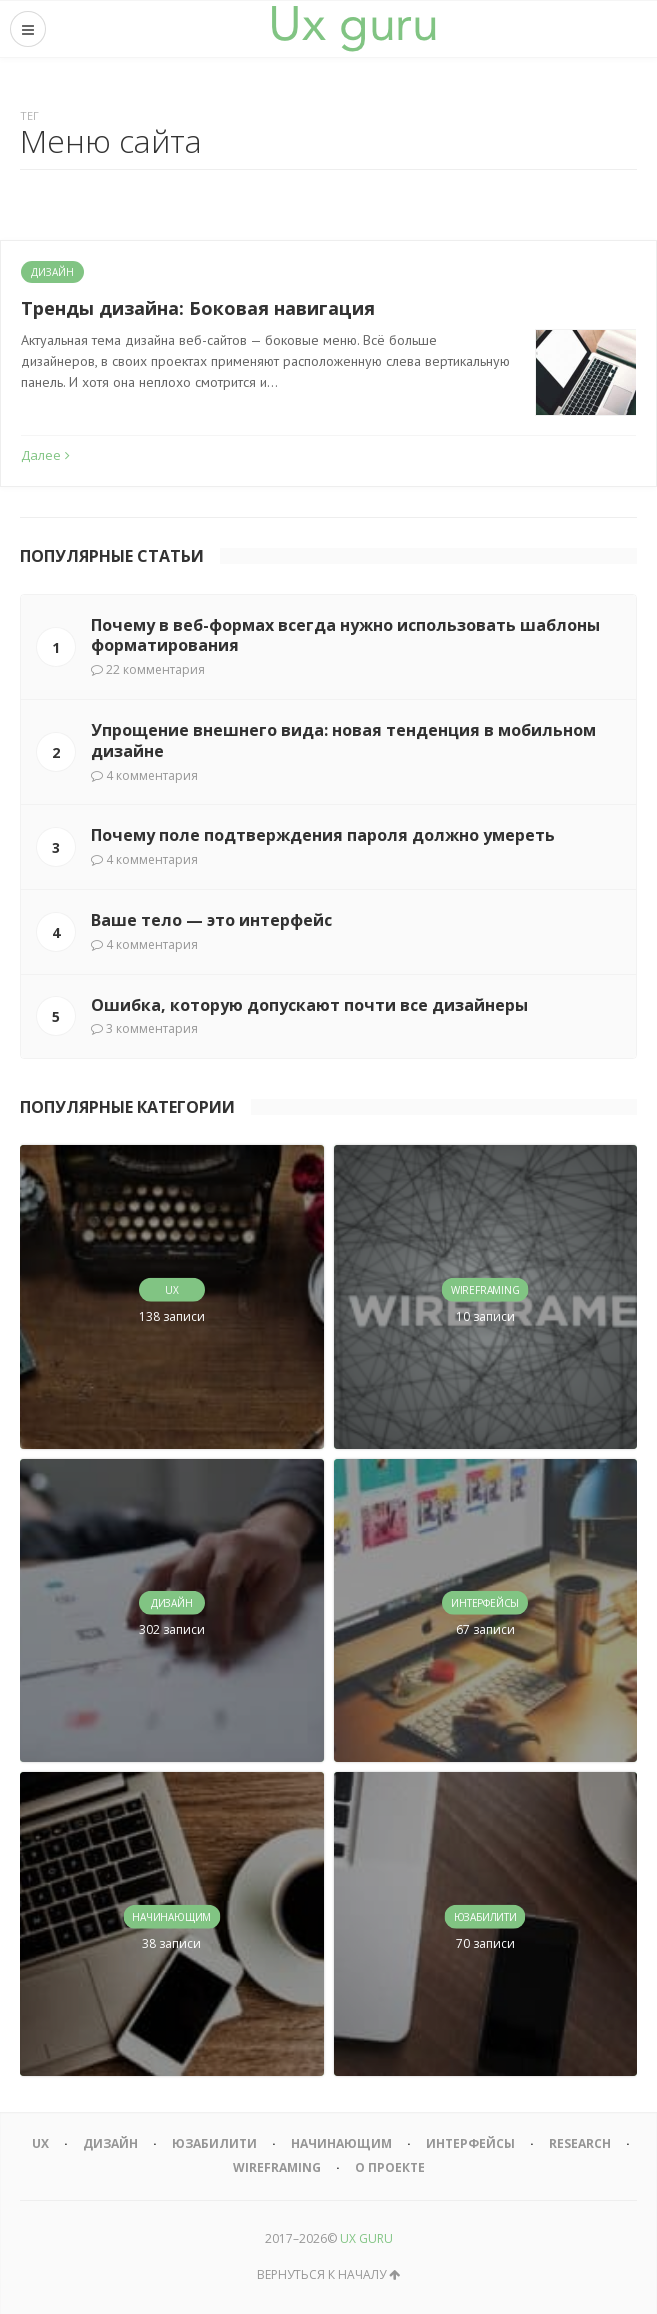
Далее (45, 455)
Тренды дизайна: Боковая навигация (198, 308)
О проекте (390, 2167)
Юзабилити (214, 2143)
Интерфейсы (470, 2143)
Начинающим (341, 2143)
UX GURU (366, 2238)
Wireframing (277, 2167)
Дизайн (52, 272)
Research (580, 2143)
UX (40, 2143)
